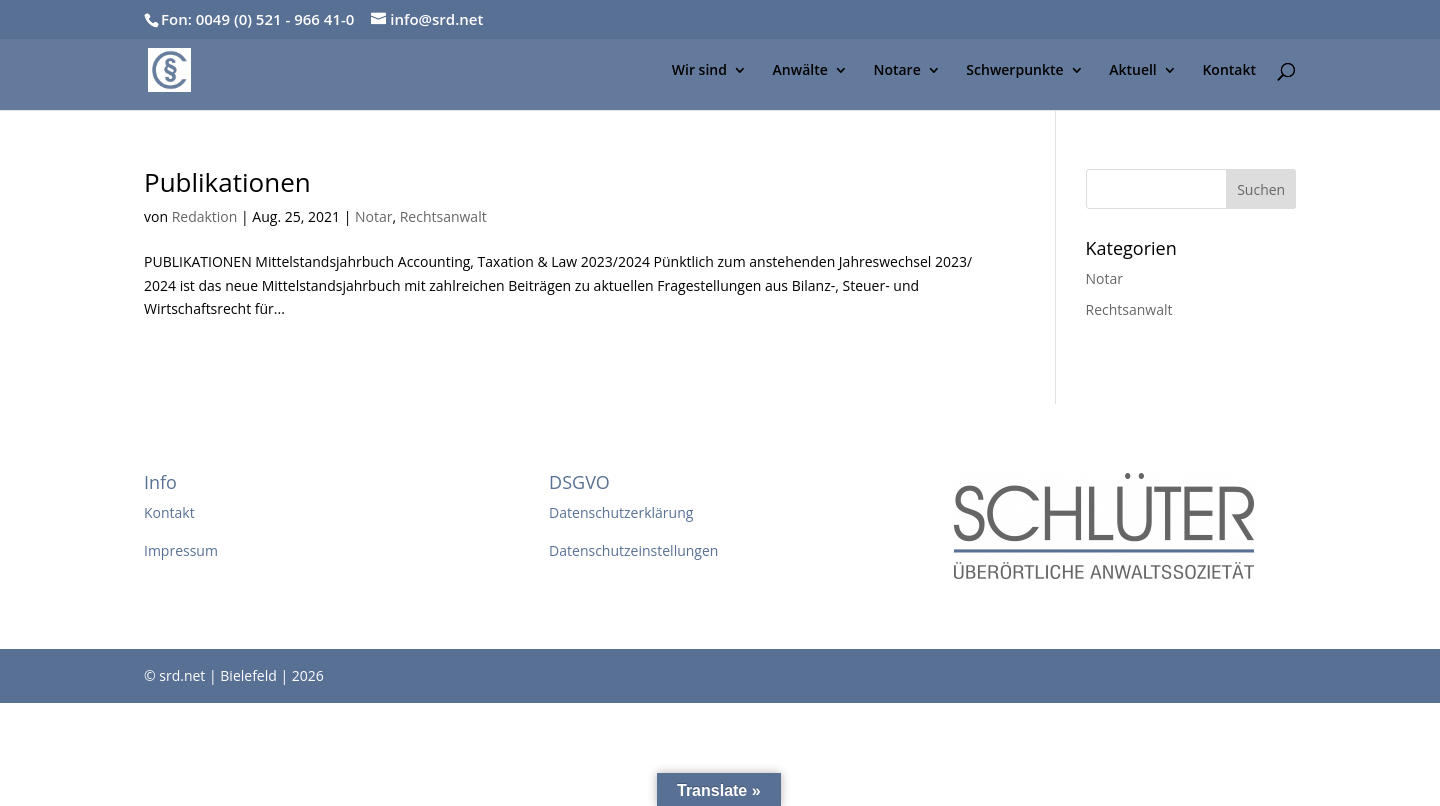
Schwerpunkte (1014, 71)
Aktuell (1133, 71)
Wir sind (699, 71)
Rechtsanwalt (443, 216)
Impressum (181, 550)
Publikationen (227, 182)
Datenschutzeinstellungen (633, 550)
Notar (373, 216)
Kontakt (1229, 71)
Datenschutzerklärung (621, 512)
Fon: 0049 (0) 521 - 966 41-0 (257, 19)
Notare (896, 71)
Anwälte (800, 71)
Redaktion (205, 216)
